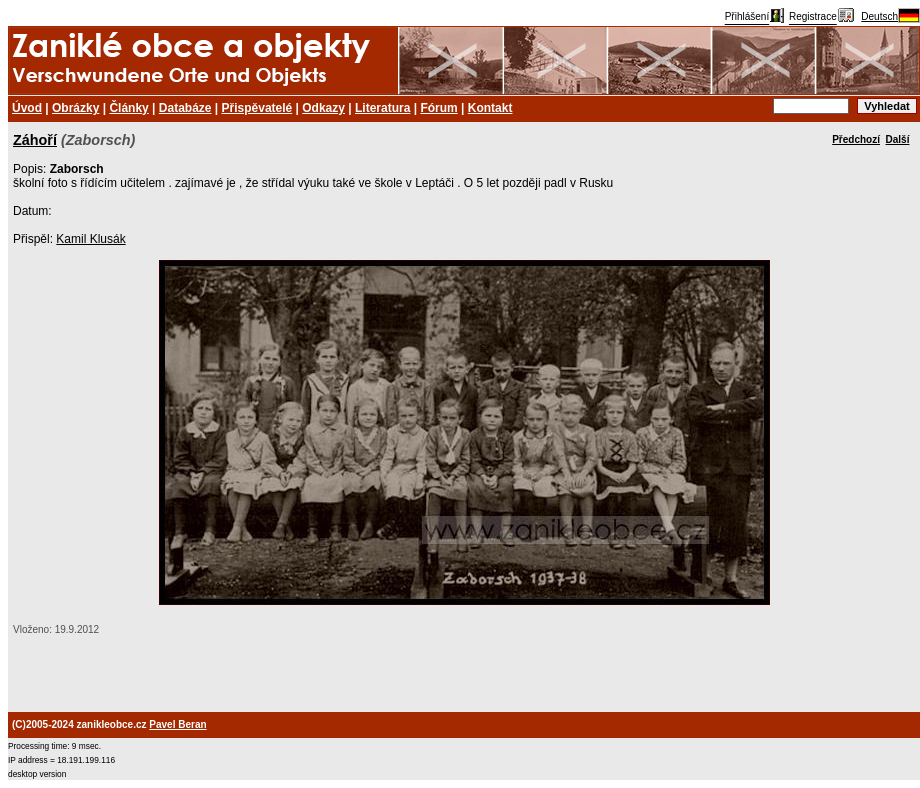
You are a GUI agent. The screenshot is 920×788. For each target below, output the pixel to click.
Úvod (27, 108)
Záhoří (35, 140)
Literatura (382, 108)
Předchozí (856, 139)
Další (898, 139)
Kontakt (490, 108)
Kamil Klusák (90, 239)
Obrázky (75, 108)
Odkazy (323, 108)
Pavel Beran (177, 724)
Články (128, 108)
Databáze (185, 108)
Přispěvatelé (257, 108)
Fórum (438, 108)
